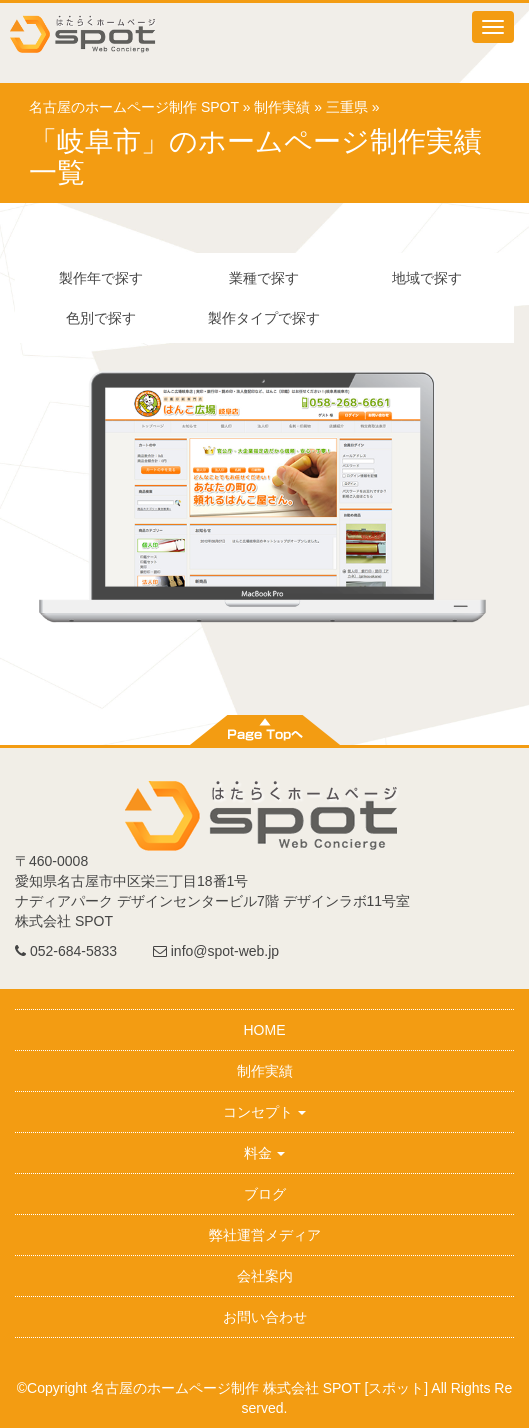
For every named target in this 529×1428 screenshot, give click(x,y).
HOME (265, 1030)
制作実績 (282, 107)
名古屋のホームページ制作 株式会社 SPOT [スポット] (259, 1388)
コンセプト (265, 1112)
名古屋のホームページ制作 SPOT (134, 107)
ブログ (265, 1194)
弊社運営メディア (265, 1235)
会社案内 (265, 1276)
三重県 (347, 107)
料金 (265, 1153)
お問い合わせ (265, 1317)
